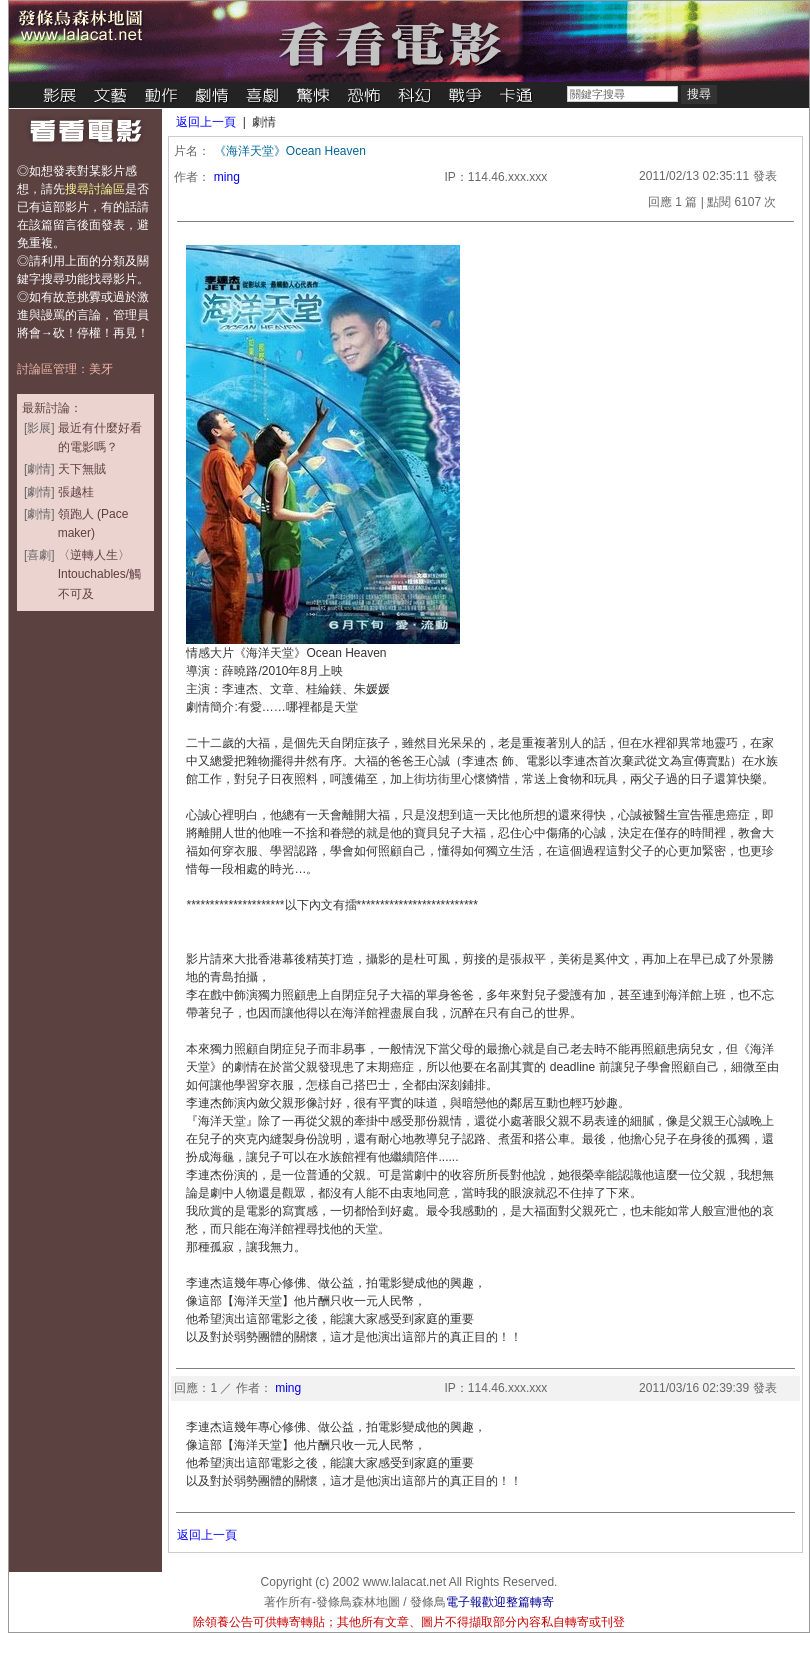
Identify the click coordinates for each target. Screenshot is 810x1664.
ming (227, 177)
